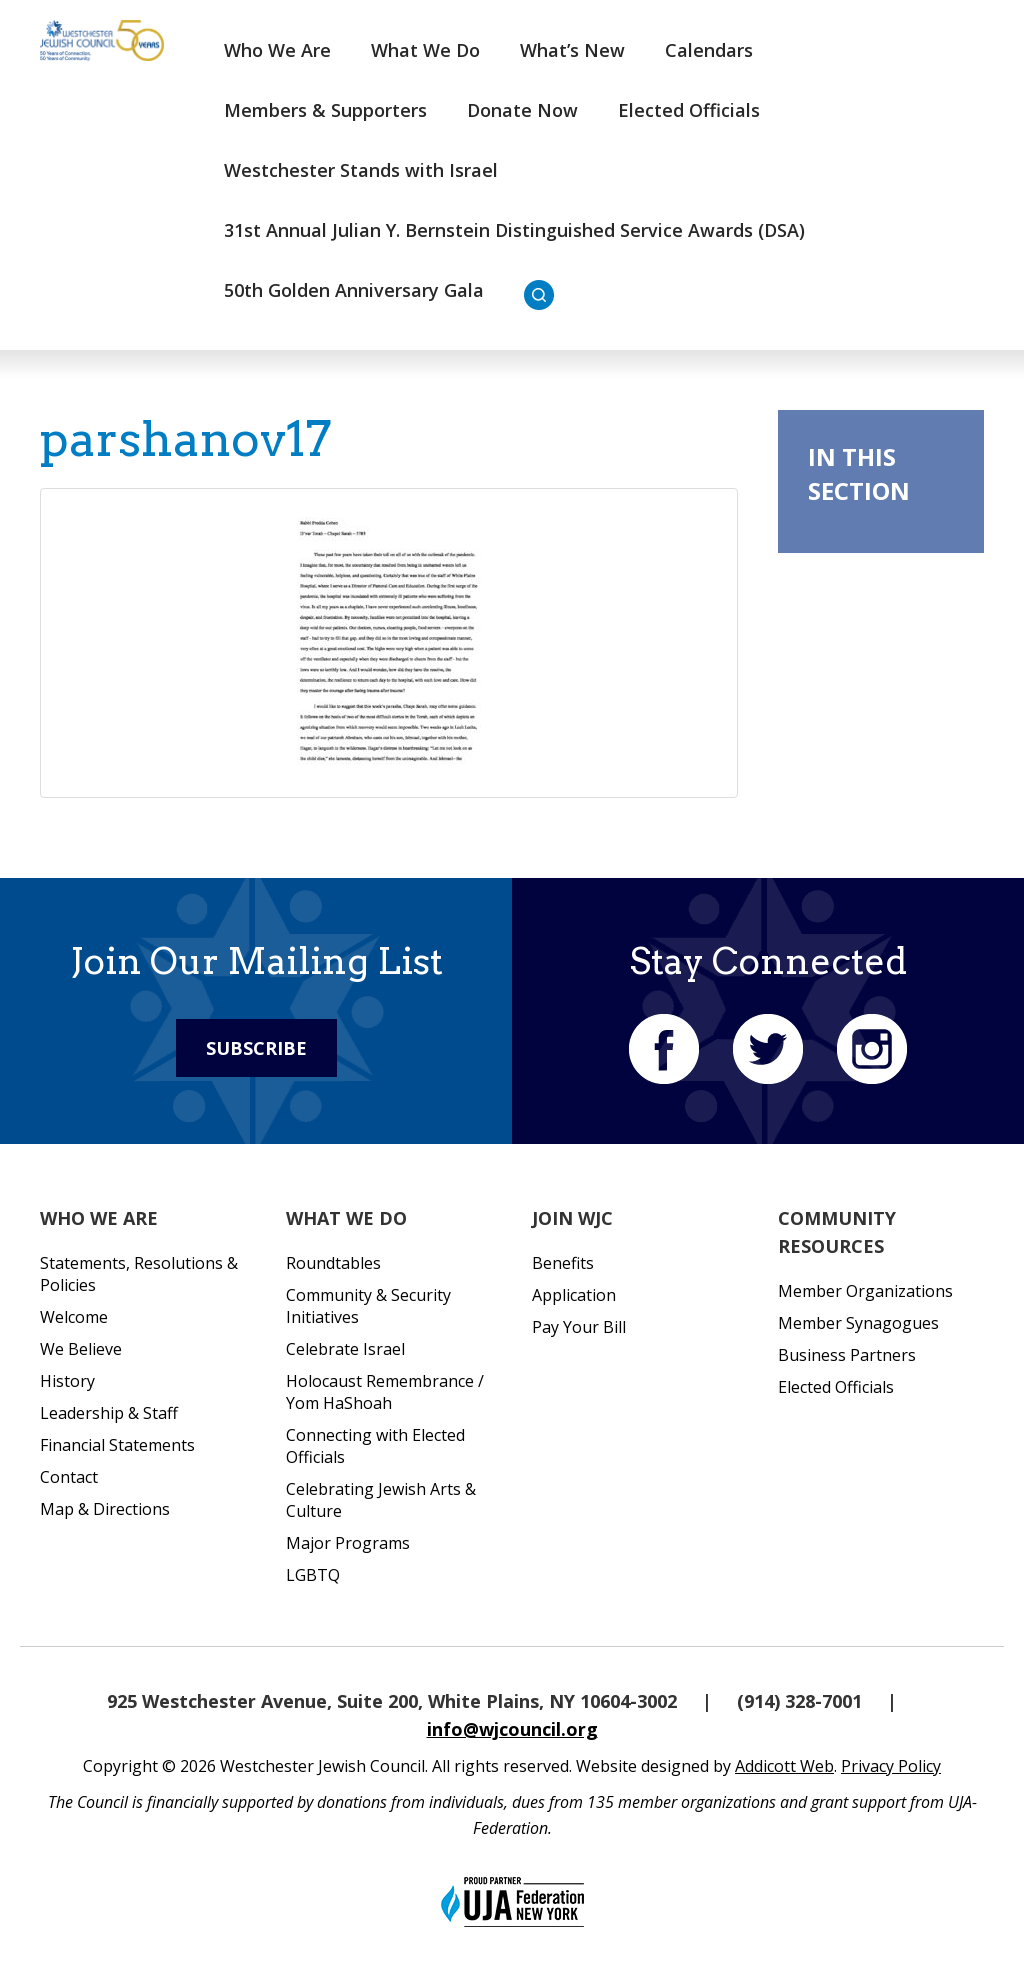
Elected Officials (689, 110)
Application (574, 1295)
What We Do (425, 50)
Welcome (74, 1317)
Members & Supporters (325, 110)
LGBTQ (313, 1575)
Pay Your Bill (579, 1327)
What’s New (572, 50)
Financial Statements (117, 1445)
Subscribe (256, 1048)
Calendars (709, 50)
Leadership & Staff (109, 1413)
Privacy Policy (891, 1766)
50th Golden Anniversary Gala (354, 290)
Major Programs (348, 1543)
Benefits (563, 1263)
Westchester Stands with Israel (361, 170)
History (67, 1381)
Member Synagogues (858, 1323)
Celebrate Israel (345, 1349)
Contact (69, 1477)
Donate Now (522, 110)
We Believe (81, 1349)
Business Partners (847, 1355)
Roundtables (333, 1263)
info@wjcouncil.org (512, 1729)
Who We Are (277, 50)
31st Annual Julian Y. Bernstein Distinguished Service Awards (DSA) (514, 230)
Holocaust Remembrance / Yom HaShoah (385, 1392)
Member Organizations (865, 1291)
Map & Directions (105, 1509)
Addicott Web (784, 1766)
